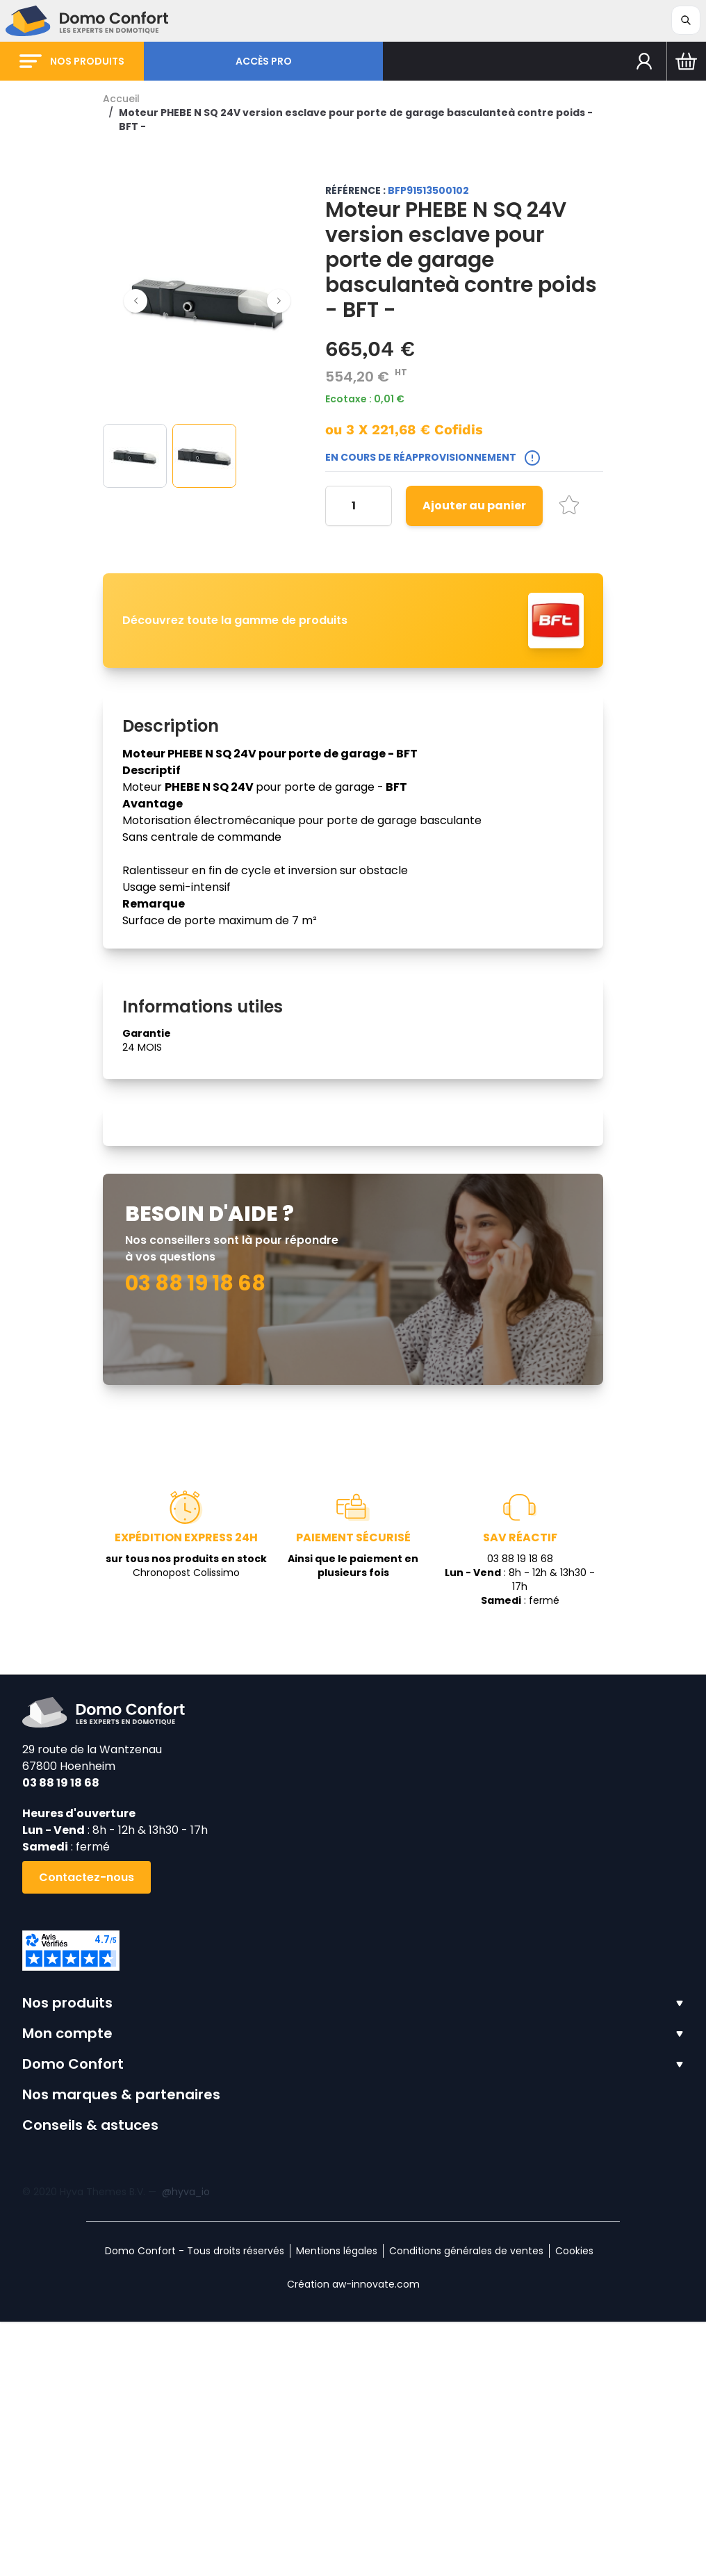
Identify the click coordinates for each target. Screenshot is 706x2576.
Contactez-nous (86, 2132)
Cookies (574, 2505)
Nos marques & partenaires (121, 2348)
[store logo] (87, 21)
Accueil (121, 99)
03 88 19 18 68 (60, 2037)
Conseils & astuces (90, 2379)
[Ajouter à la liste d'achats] (569, 505)
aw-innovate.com (376, 2538)
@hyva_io (186, 2446)
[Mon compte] (644, 61)
